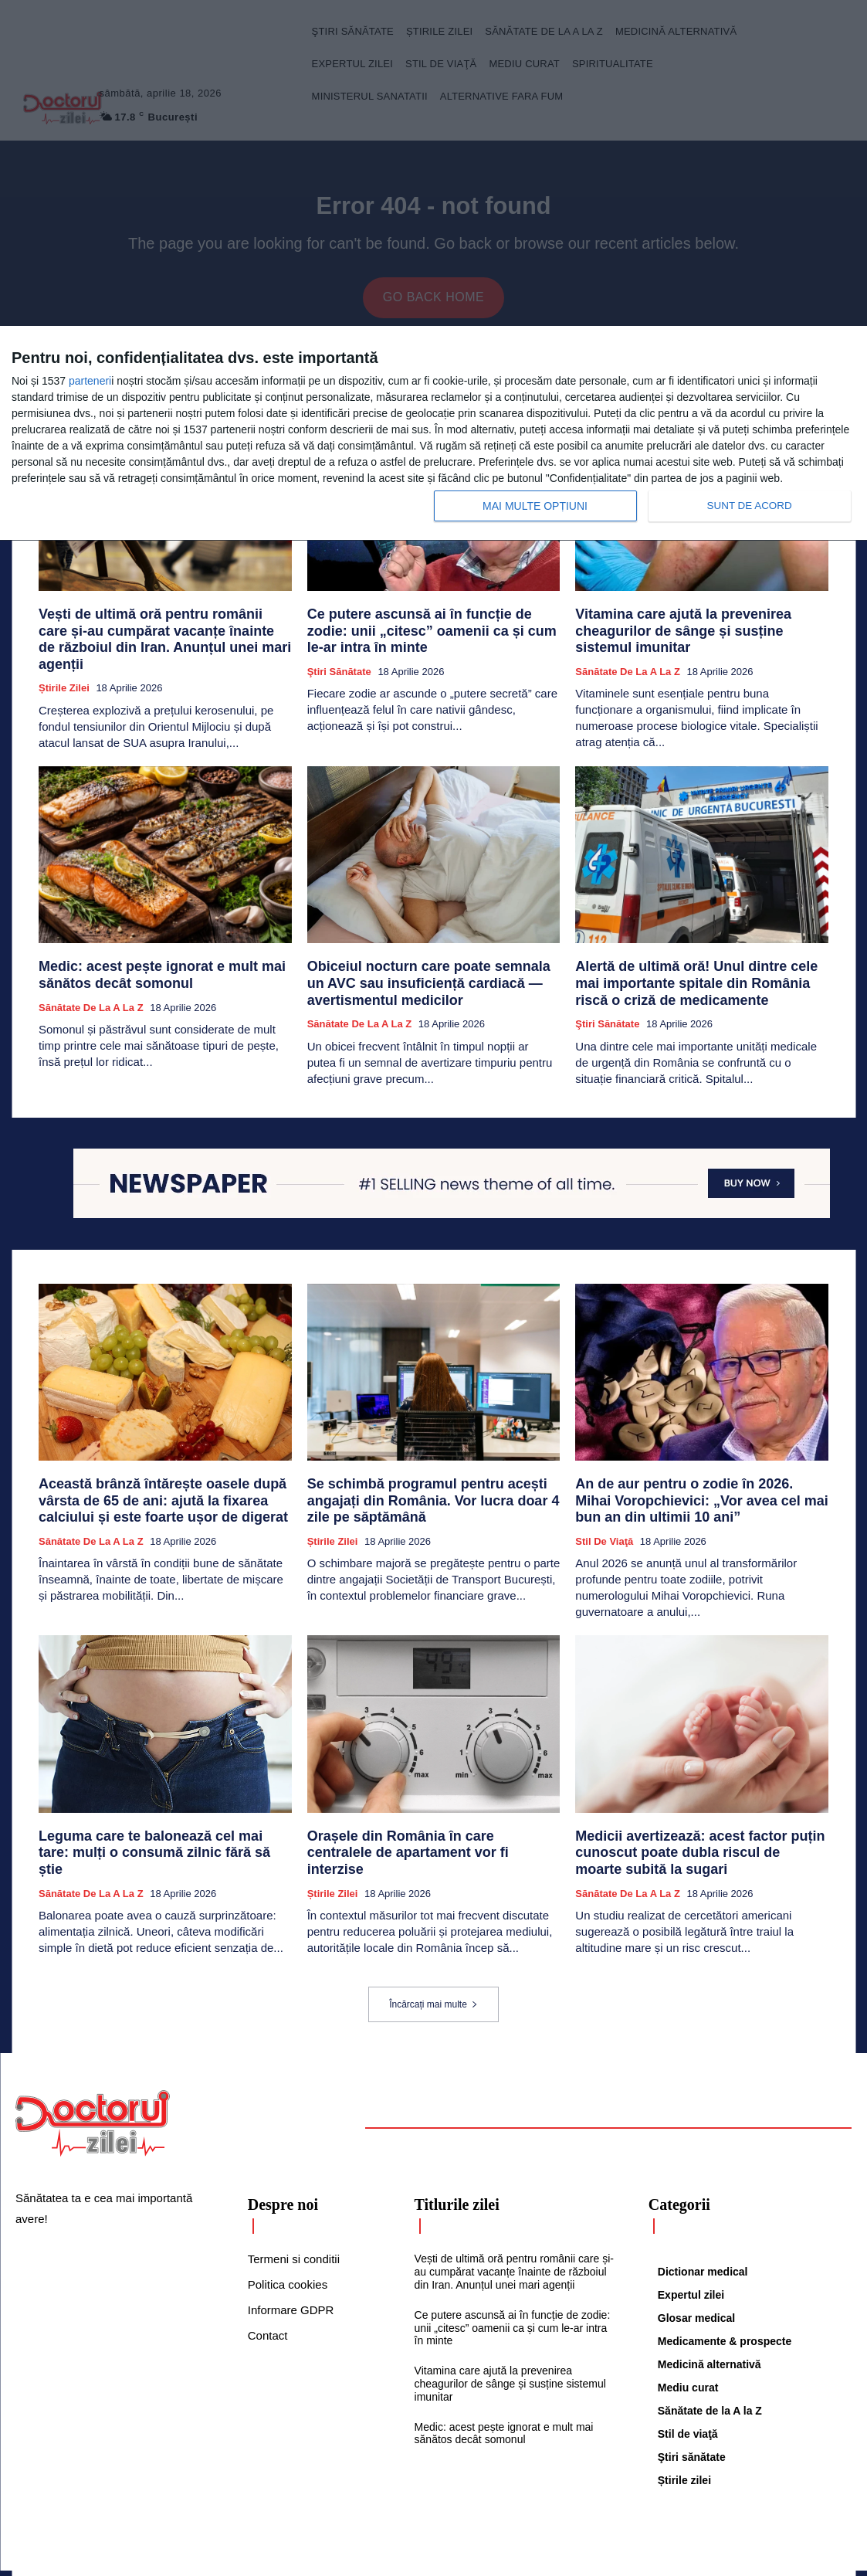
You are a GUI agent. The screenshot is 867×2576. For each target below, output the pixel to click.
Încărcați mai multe (433, 1963)
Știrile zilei (64, 670)
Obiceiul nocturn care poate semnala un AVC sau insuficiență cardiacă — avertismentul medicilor (430, 963)
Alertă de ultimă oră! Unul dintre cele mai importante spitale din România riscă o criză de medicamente (696, 963)
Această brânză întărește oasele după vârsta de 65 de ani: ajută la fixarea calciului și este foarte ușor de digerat (161, 1472)
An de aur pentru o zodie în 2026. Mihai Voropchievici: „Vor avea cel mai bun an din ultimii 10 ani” (695, 1472)
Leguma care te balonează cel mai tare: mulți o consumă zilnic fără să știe (161, 1809)
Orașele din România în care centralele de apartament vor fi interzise (422, 1809)
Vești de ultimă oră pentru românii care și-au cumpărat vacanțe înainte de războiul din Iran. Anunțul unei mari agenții (164, 633)
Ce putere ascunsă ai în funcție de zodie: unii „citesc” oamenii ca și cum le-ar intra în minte (432, 626)
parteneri (90, 380)
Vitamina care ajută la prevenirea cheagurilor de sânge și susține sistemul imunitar (698, 626)
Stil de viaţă (604, 1509)
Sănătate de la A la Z (627, 656)
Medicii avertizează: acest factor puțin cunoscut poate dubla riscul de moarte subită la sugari (700, 1816)
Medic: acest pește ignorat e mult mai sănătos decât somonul (504, 2392)
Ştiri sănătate (339, 656)
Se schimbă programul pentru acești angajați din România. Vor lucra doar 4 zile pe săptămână (430, 1472)
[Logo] (92, 2082)
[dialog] (433, 434)
